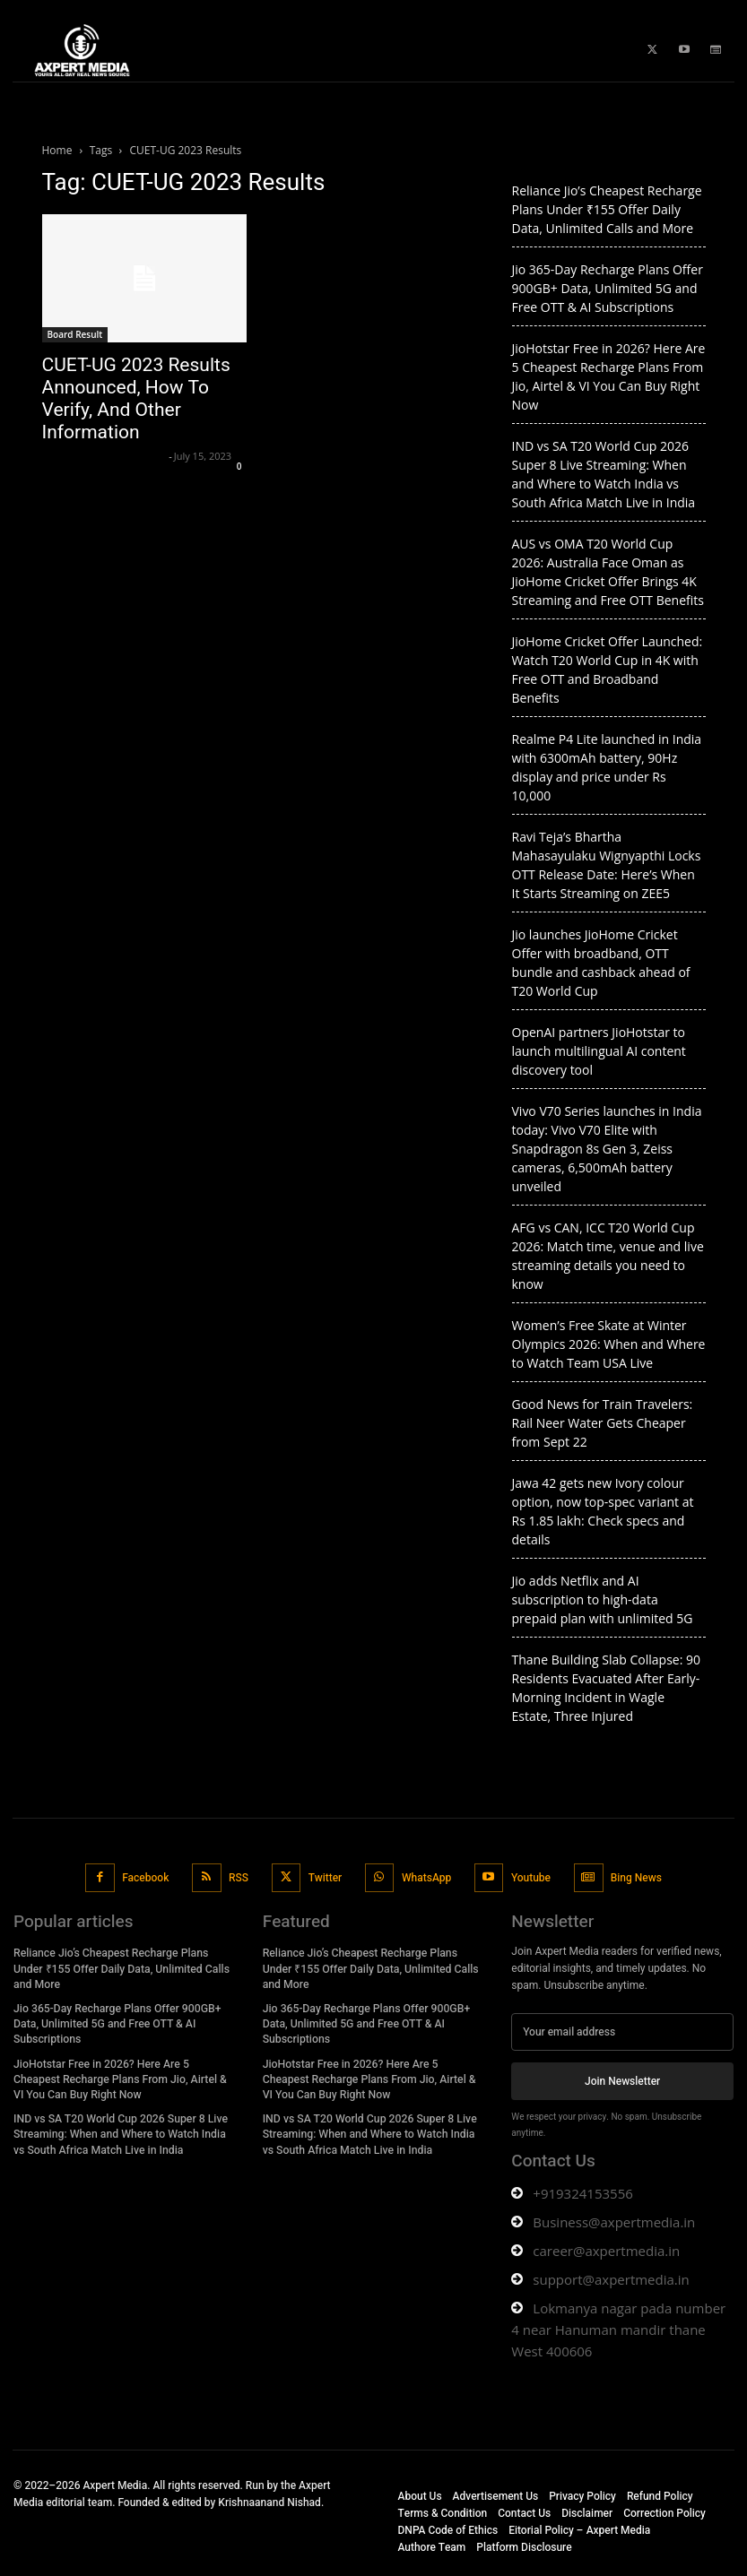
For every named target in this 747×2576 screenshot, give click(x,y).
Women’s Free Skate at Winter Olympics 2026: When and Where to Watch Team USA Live (609, 1344)
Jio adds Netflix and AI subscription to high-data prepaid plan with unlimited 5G (602, 1599)
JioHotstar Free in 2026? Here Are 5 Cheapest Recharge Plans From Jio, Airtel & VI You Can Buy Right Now (123, 2076)
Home (57, 150)
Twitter (325, 1877)
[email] (622, 2032)
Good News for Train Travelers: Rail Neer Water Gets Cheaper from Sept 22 (602, 1423)
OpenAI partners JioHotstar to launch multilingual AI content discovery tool (599, 1051)
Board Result (75, 334)
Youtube (530, 1877)
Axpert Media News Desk (103, 455)
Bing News (635, 1877)
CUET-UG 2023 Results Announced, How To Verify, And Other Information (136, 398)
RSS (238, 1877)
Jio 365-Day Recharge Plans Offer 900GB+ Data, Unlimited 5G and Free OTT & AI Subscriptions (607, 288)
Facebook (146, 1877)
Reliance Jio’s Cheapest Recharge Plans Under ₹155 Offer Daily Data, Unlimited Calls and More (607, 209)
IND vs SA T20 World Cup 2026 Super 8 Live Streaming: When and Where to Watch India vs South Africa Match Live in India (123, 2130)
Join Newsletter (622, 2080)
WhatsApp (426, 1877)
